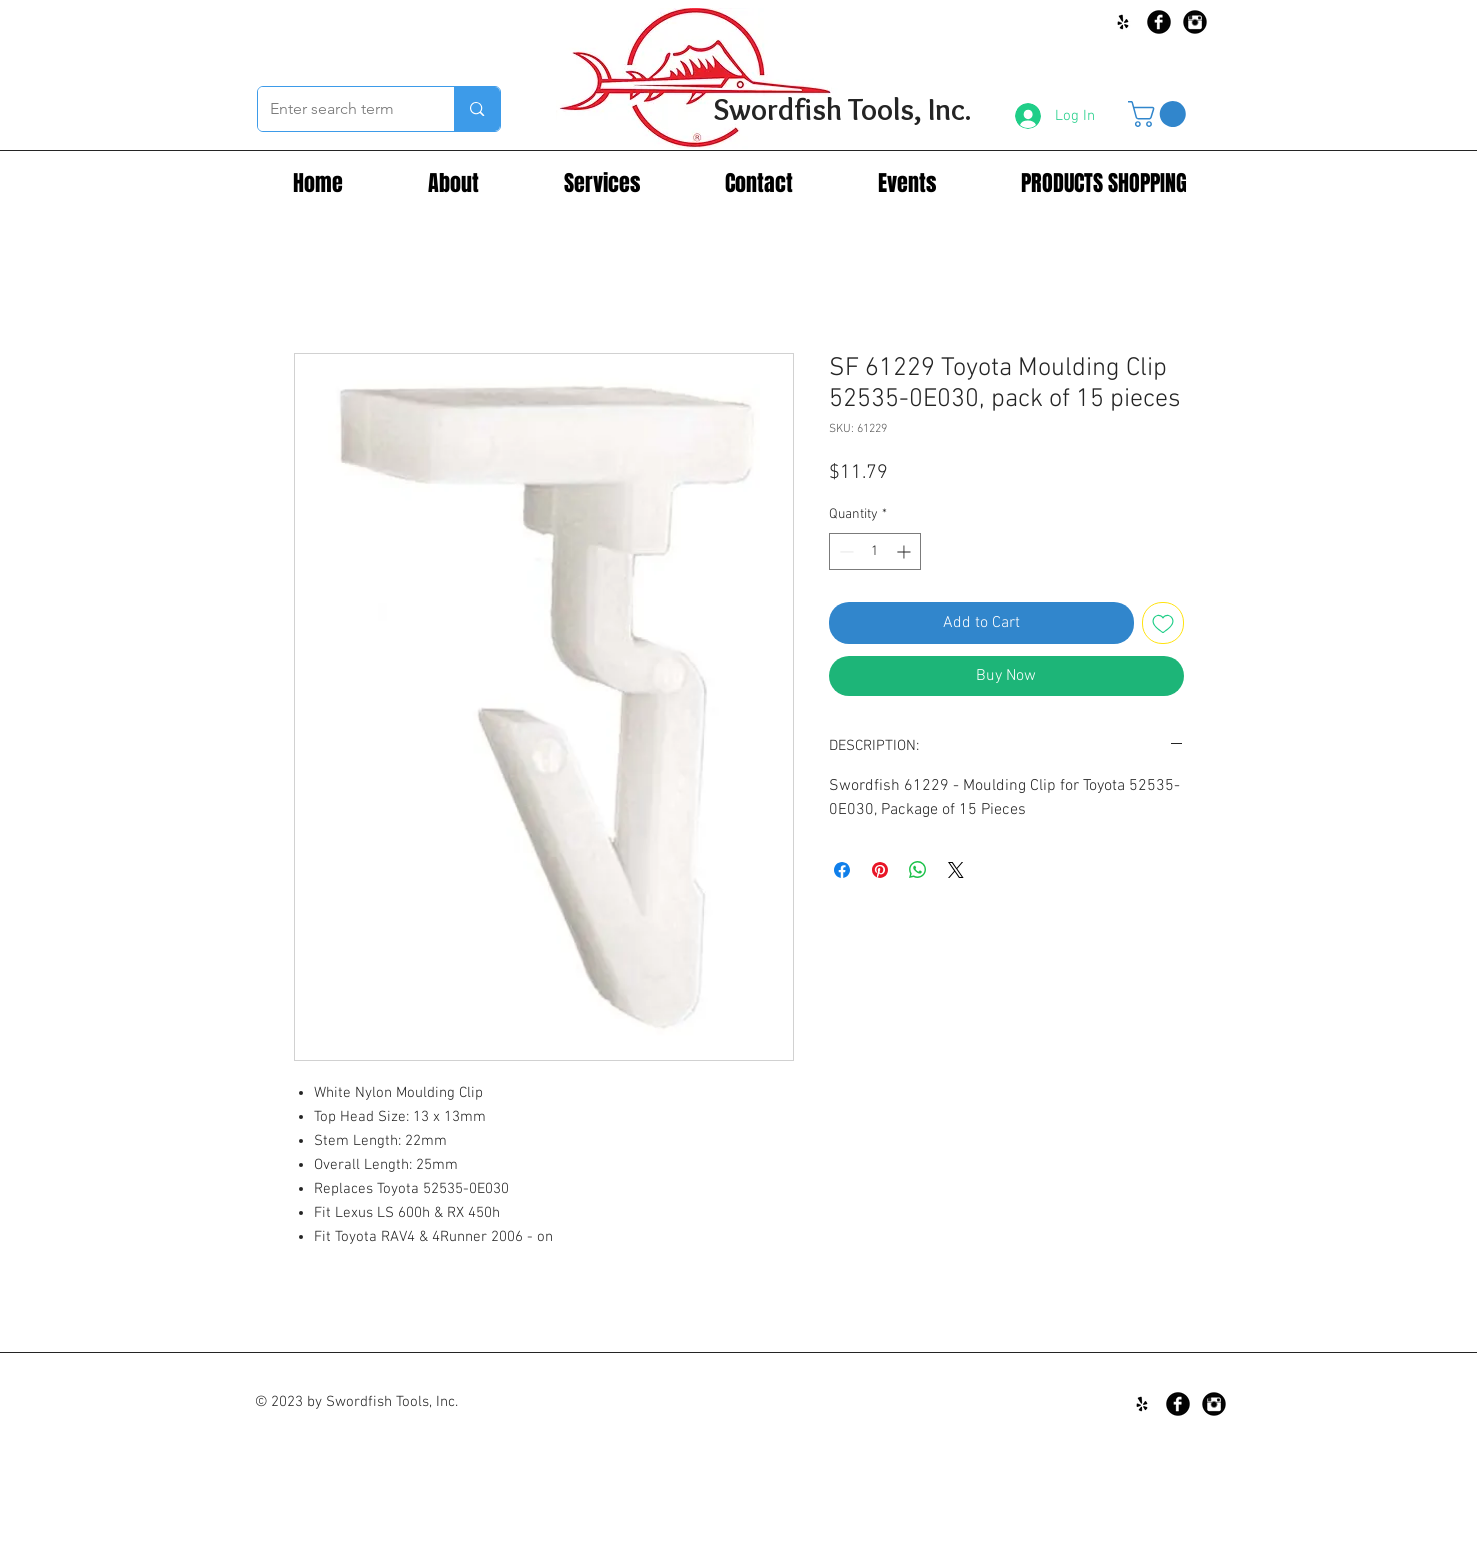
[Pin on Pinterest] (880, 870)
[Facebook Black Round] (1159, 22)
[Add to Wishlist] (1163, 623)
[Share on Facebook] (842, 870)
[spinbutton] (875, 551)
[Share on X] (956, 870)
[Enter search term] (341, 109)
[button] (1160, 114)
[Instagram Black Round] (1195, 22)
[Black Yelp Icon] (1123, 22)
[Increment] (905, 551)
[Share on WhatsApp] (918, 870)
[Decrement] (844, 551)
